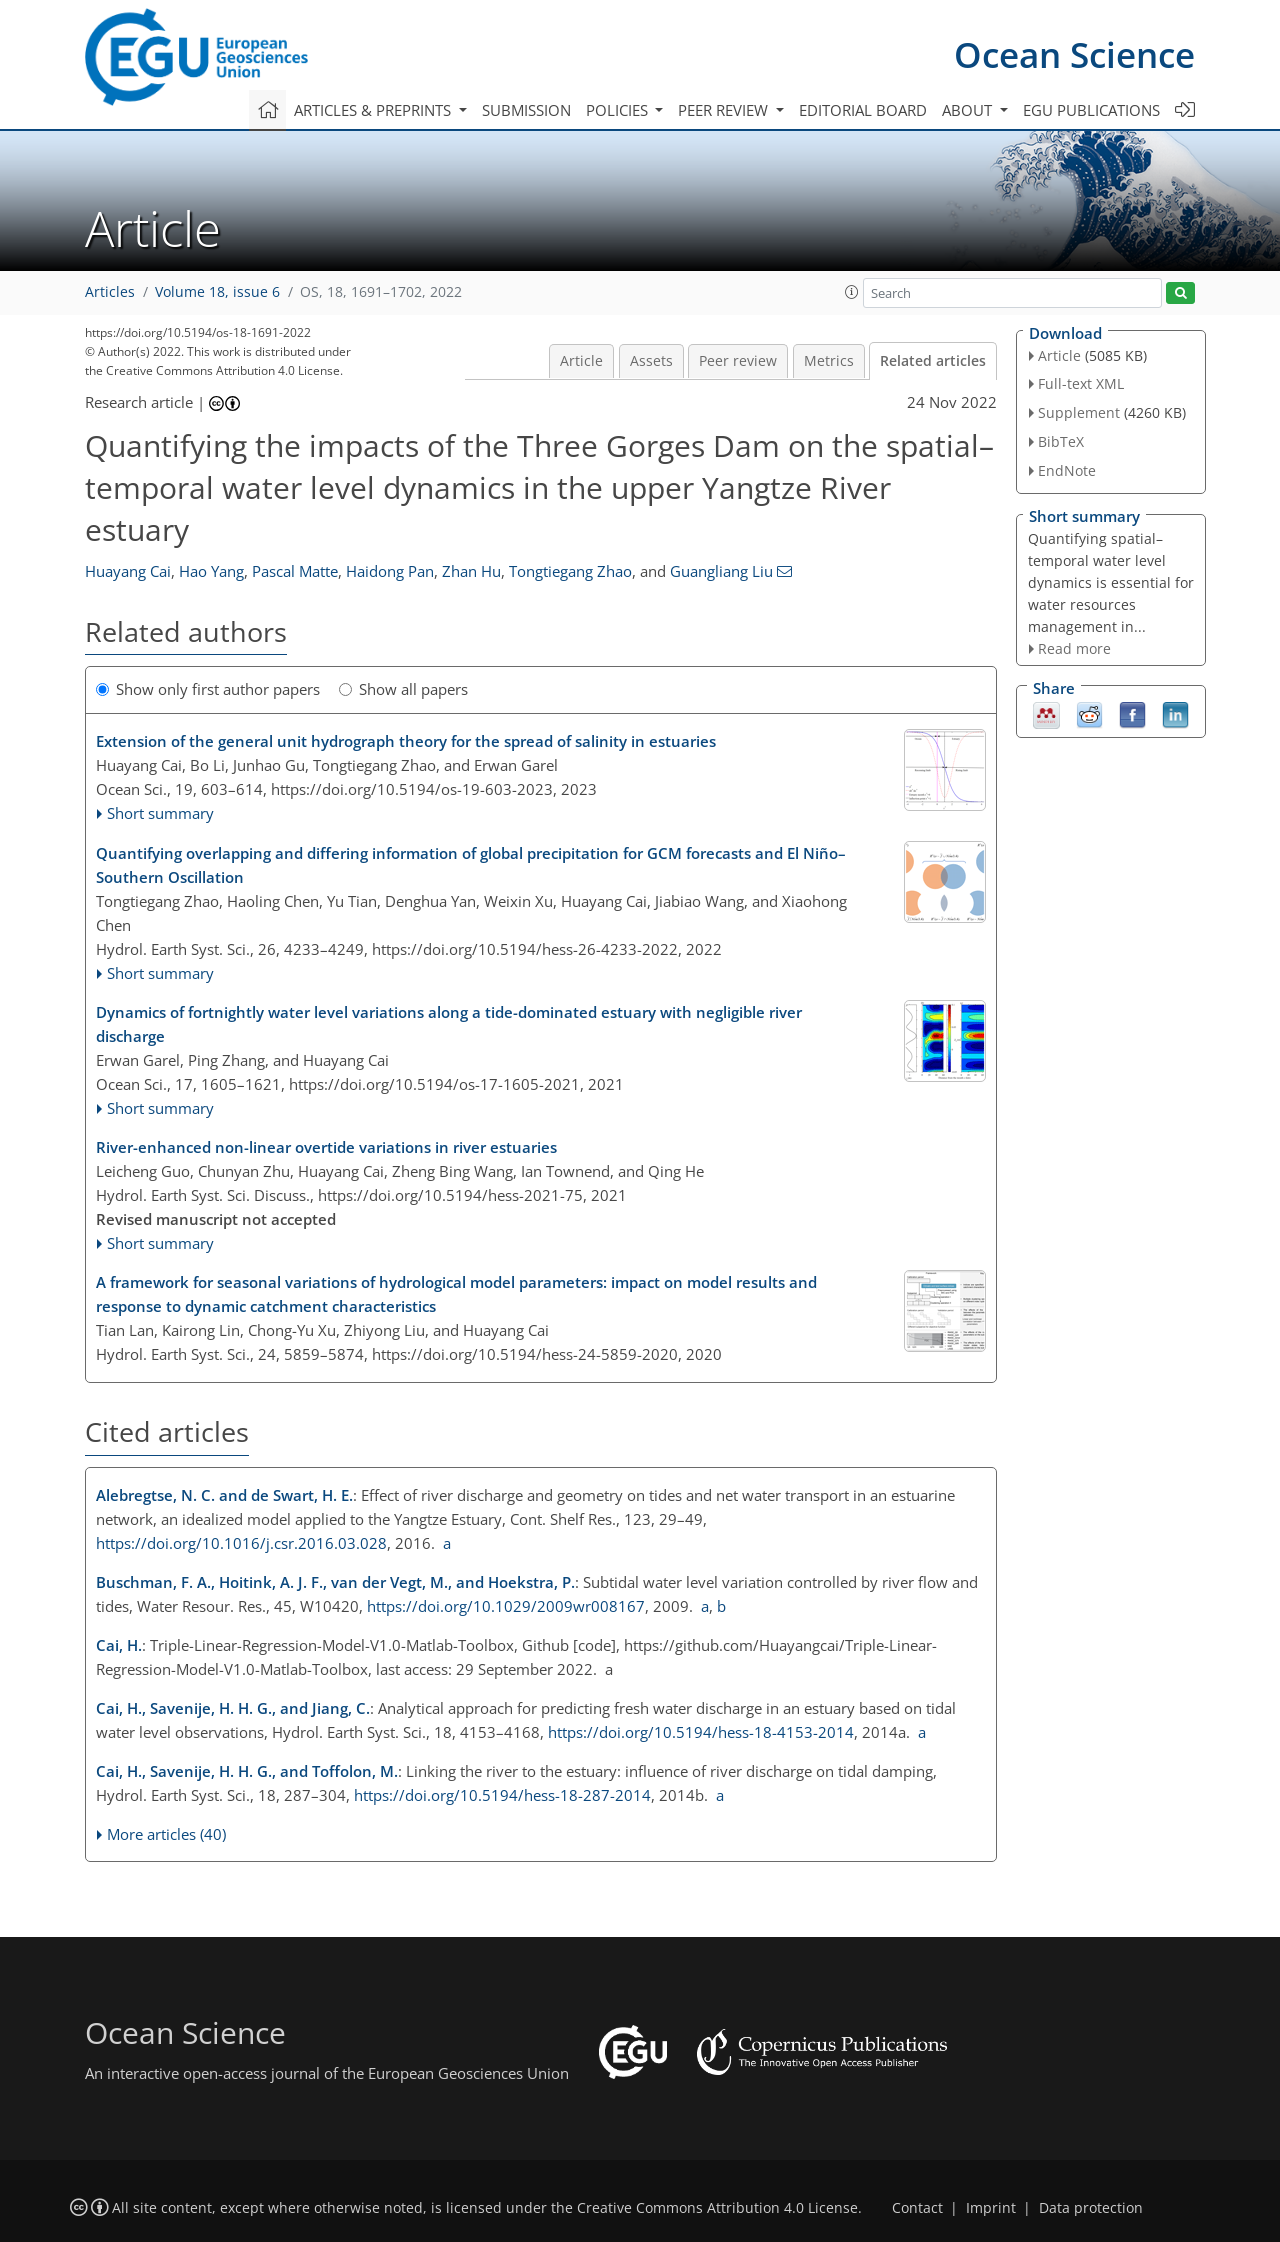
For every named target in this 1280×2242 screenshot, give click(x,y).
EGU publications (1091, 110)
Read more (1074, 648)
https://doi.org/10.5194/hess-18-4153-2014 (701, 1732)
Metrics (829, 361)
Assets (651, 361)
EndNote (1067, 470)
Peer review (738, 361)
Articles (110, 292)
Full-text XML (1081, 383)
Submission (526, 110)
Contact (917, 2208)
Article (581, 361)
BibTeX (1061, 441)
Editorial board (863, 110)
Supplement (1079, 412)
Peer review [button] (725, 110)
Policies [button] (619, 110)
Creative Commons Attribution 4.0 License (717, 2208)
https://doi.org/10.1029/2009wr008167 (506, 1606)
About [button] (969, 110)
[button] (852, 292)
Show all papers (403, 689)
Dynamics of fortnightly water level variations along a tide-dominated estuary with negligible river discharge (449, 1024)
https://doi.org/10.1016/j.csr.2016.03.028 (241, 1543)
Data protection (1091, 2208)
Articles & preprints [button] (374, 110)
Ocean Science (1074, 54)
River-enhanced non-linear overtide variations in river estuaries (326, 1147)
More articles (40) (166, 1834)
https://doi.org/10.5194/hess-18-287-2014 (502, 1795)
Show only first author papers (208, 689)
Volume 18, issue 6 (217, 292)
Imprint (991, 2208)
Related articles (933, 361)
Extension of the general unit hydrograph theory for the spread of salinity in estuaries (406, 741)
